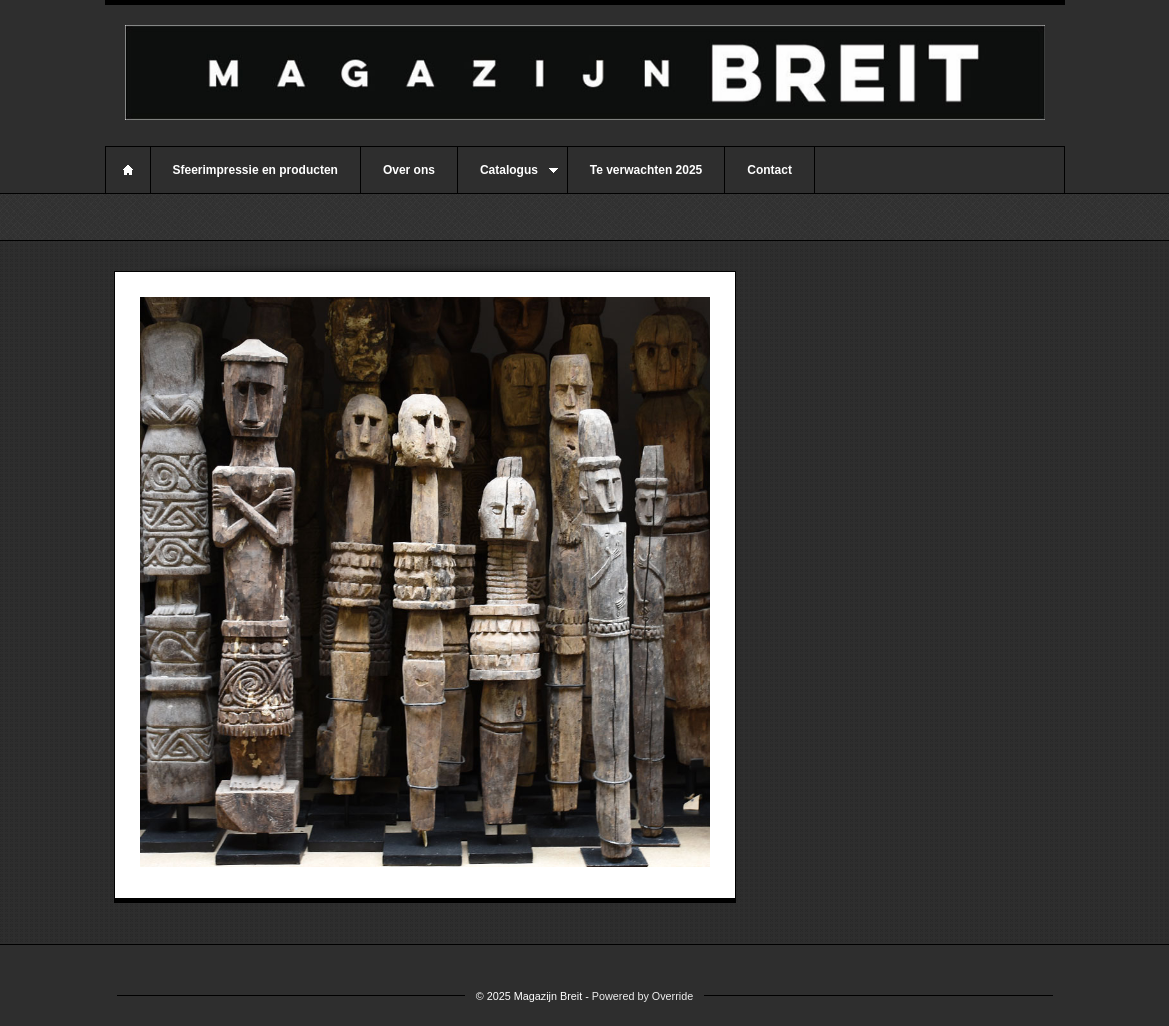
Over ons (409, 170)
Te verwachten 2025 (646, 170)
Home (128, 170)
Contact (769, 170)
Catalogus (508, 178)
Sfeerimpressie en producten (255, 170)
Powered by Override (642, 996)
